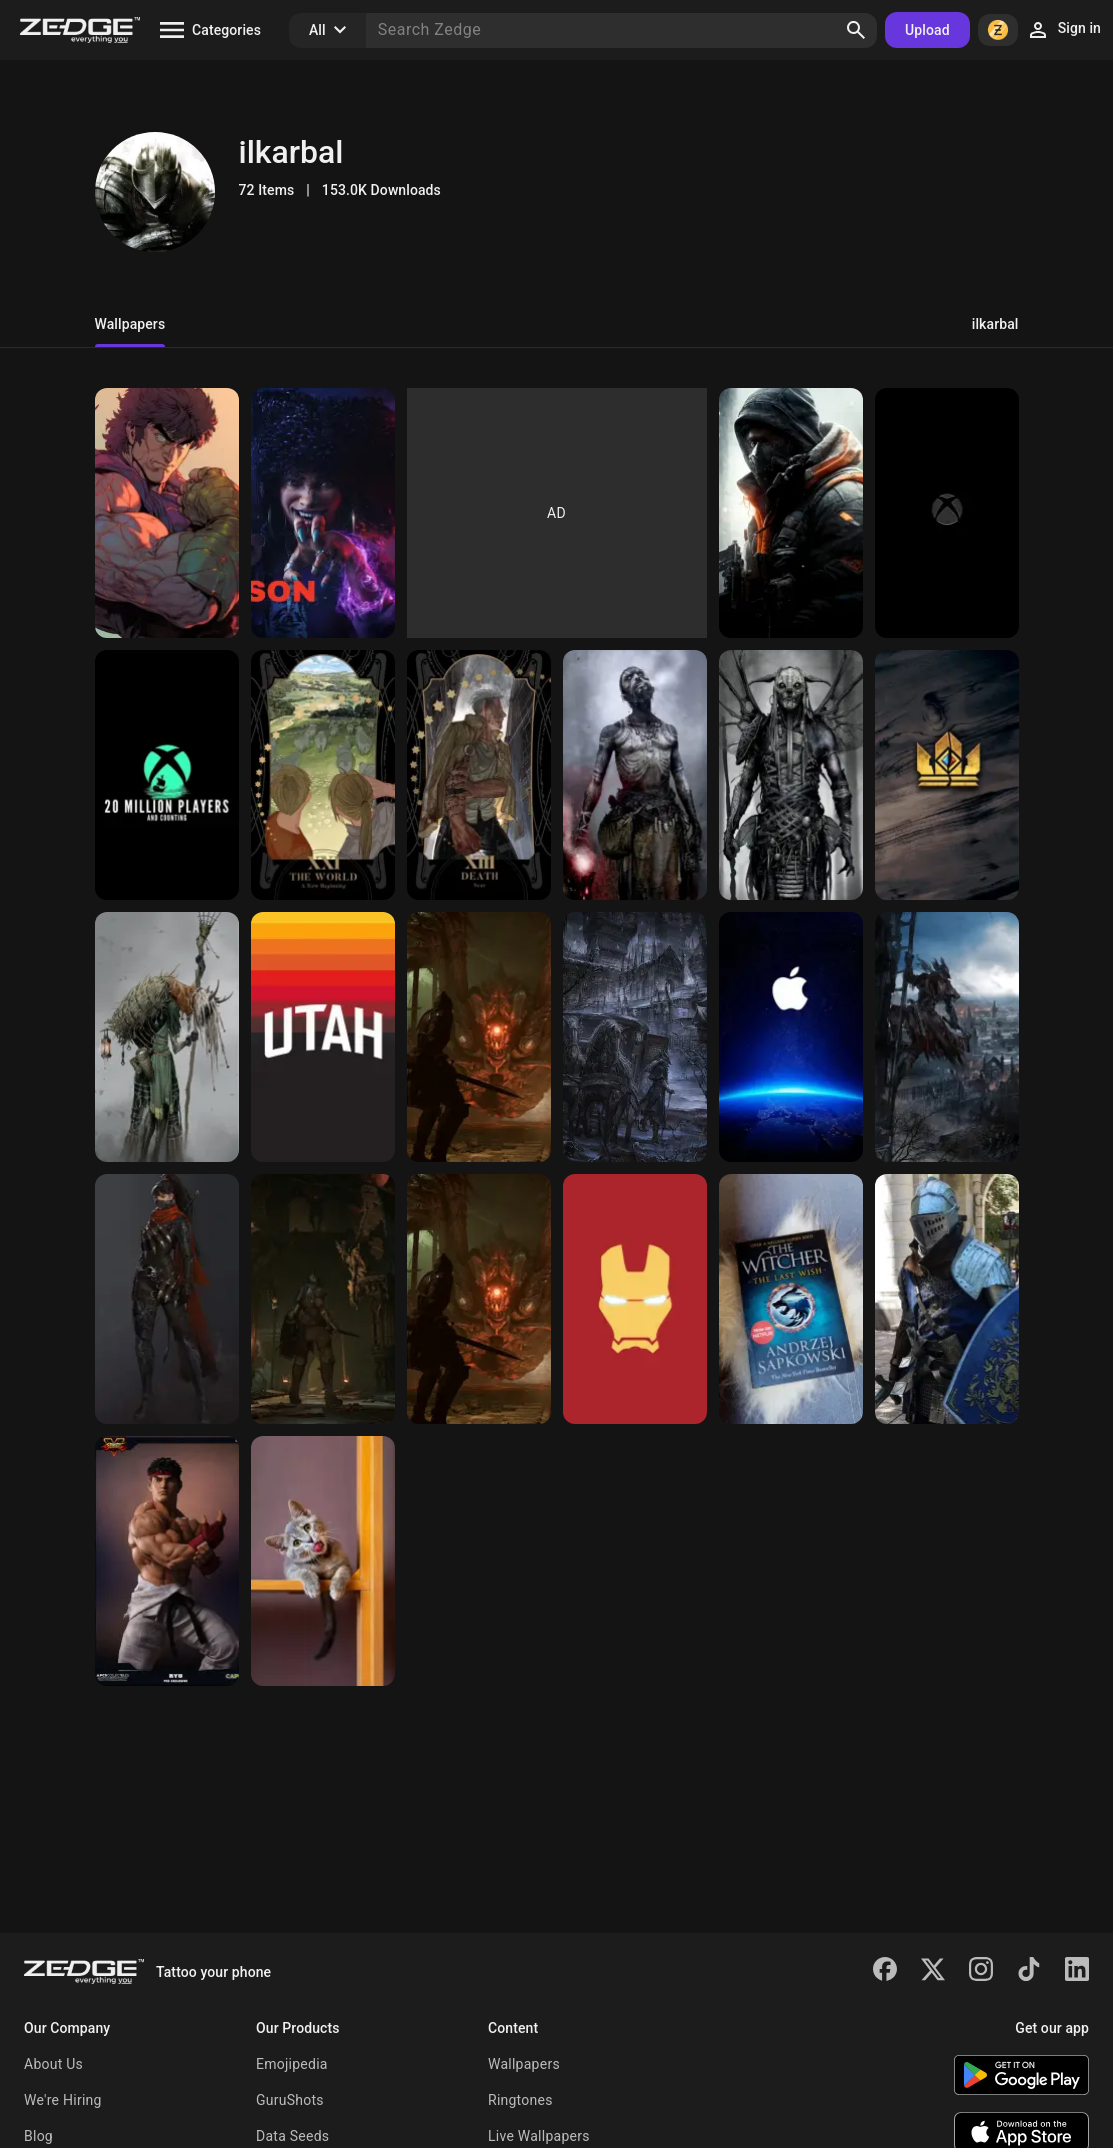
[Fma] (323, 775)
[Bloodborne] (947, 1037)
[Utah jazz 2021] (323, 1037)
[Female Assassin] (167, 1299)
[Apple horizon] (791, 1037)
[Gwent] (947, 775)
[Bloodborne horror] (635, 1037)
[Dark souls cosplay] (947, 1299)
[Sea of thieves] (167, 775)
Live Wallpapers (539, 2136)
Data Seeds (292, 2136)
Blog (38, 2136)
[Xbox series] (947, 513)
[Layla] (323, 513)
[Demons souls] (479, 1037)
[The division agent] (791, 513)
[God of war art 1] (167, 1037)
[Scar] (479, 775)
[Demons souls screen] (323, 1299)
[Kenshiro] (167, 513)
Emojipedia (292, 2064)
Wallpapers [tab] (130, 324)
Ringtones (520, 2100)
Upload (927, 30)
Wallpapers (524, 2064)
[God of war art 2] (635, 775)
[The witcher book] (791, 1299)
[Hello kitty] (323, 1561)
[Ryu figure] (167, 1561)
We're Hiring (63, 2100)
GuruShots (290, 2100)
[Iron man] (635, 1299)
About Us (53, 2064)
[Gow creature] (791, 775)
